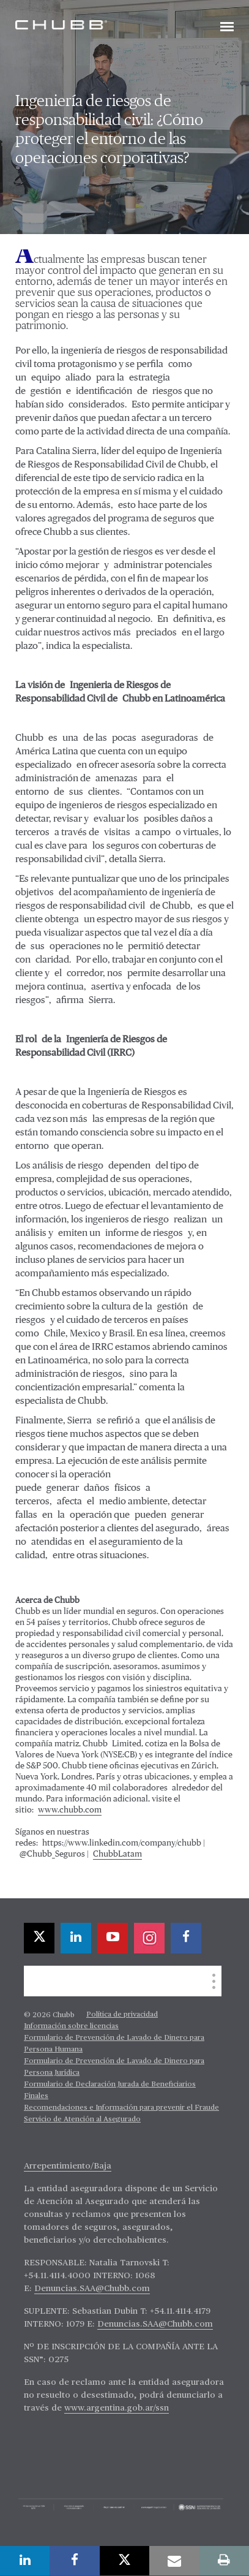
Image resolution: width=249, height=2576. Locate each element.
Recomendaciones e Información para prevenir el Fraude (121, 2108)
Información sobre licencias (71, 2026)
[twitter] (39, 1938)
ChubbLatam (117, 1854)
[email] (174, 2560)
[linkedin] (76, 1938)
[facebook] (186, 1938)
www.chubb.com (70, 1810)
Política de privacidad (122, 2014)
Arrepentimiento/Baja (67, 2166)
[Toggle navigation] (227, 28)
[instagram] (149, 1938)
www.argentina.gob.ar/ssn (116, 2408)
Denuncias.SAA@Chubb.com (92, 2288)
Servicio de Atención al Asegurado (82, 2119)
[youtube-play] (112, 1938)
